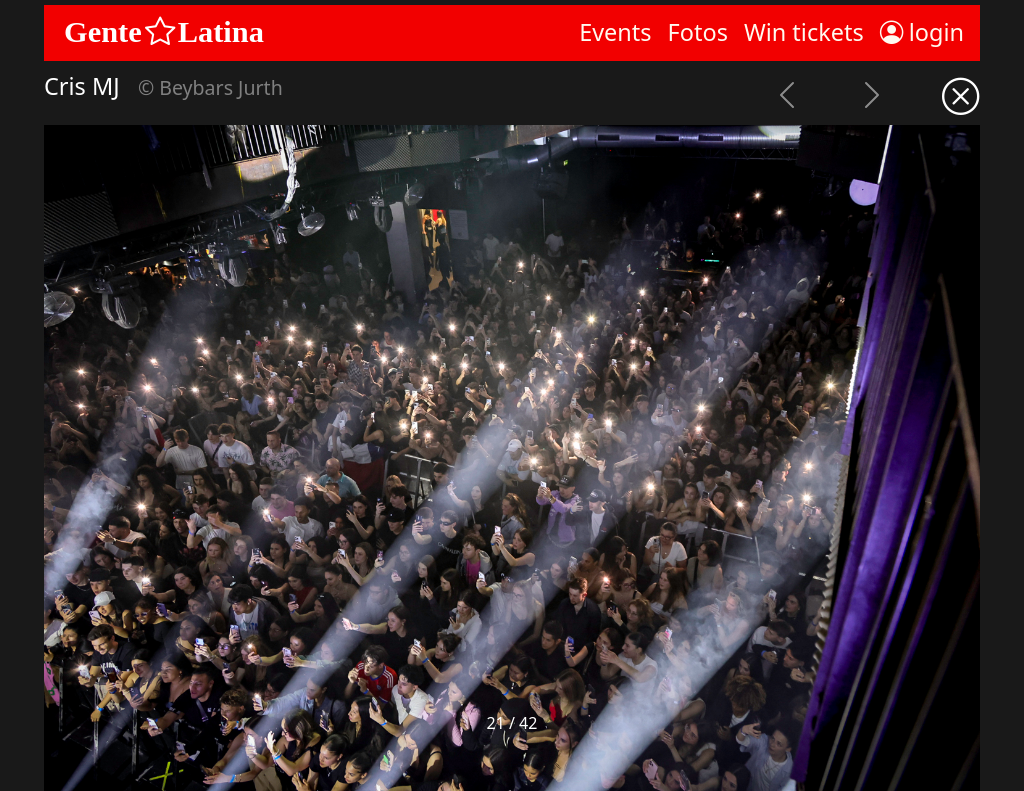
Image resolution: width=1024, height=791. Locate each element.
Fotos (698, 32)
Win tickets (804, 32)
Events (615, 32)
